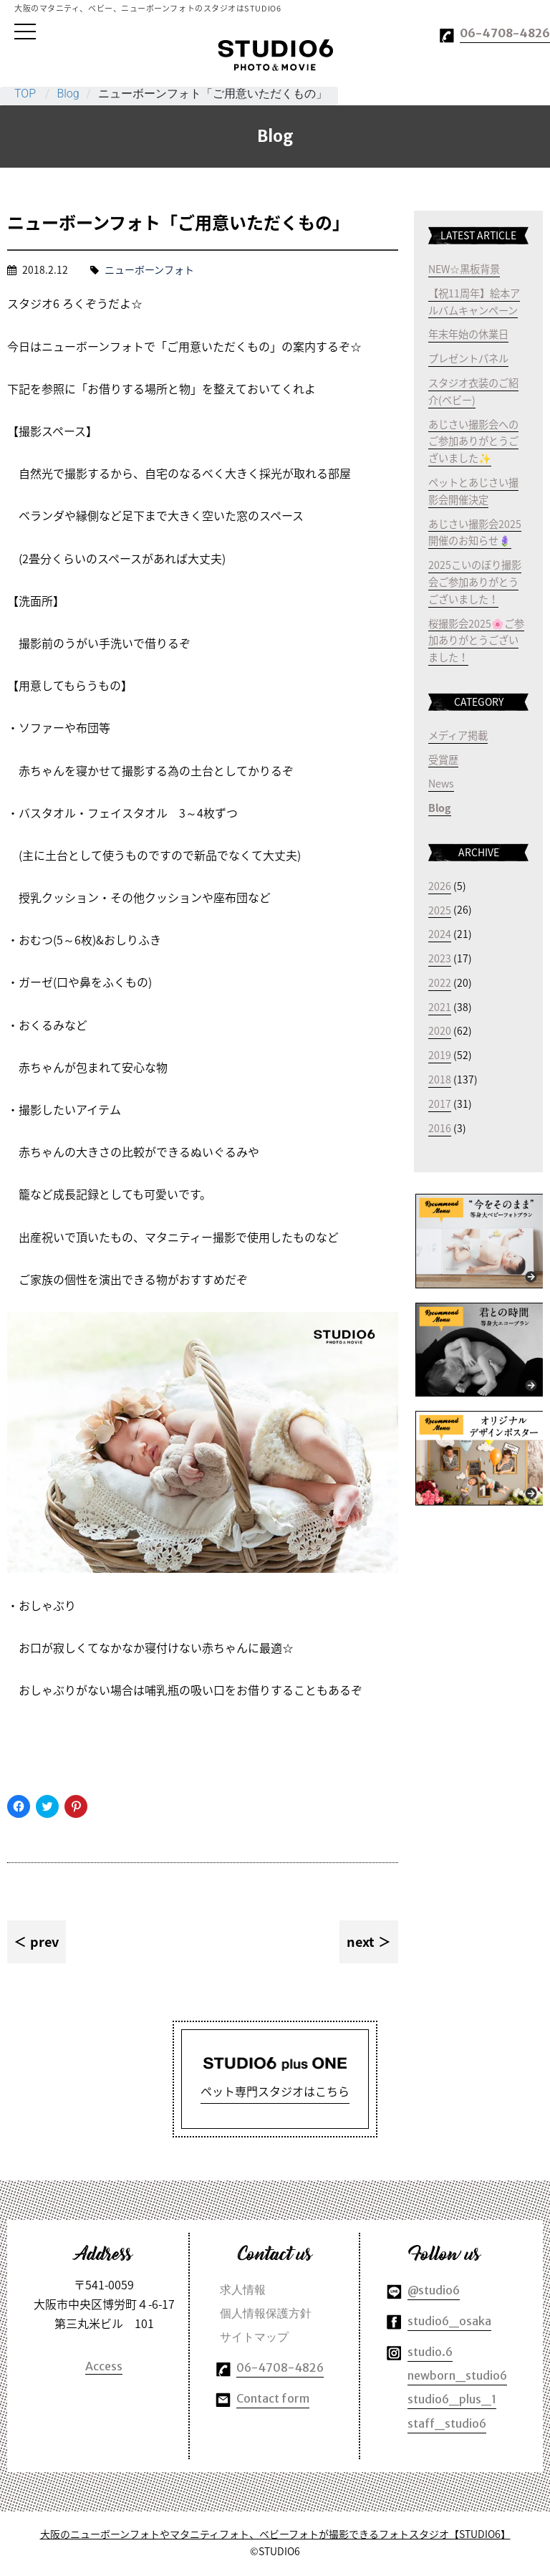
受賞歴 (443, 759)
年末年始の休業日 (468, 334)
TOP (25, 93)
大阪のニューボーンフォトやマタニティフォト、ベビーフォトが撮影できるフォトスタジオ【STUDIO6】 (275, 2536)
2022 (439, 982)
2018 (439, 1079)
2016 (439, 1128)
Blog (68, 93)
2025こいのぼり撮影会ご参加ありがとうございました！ (474, 581)
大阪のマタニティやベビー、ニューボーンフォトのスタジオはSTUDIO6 (275, 55)
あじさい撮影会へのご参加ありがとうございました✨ (473, 440)
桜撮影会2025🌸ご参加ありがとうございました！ (476, 640)
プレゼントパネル (468, 358)
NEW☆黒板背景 (464, 269)
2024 (439, 934)
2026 (439, 885)
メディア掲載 (458, 735)
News (440, 783)
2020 (439, 1030)
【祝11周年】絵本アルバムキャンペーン (474, 301)
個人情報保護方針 (266, 2315)
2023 (439, 958)
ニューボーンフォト (149, 269)
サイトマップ (254, 2339)
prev (44, 1941)
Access (103, 2368)
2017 (439, 1103)
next (361, 1941)
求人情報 (243, 2291)
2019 (439, 1055)
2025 (439, 909)
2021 (439, 1007)
